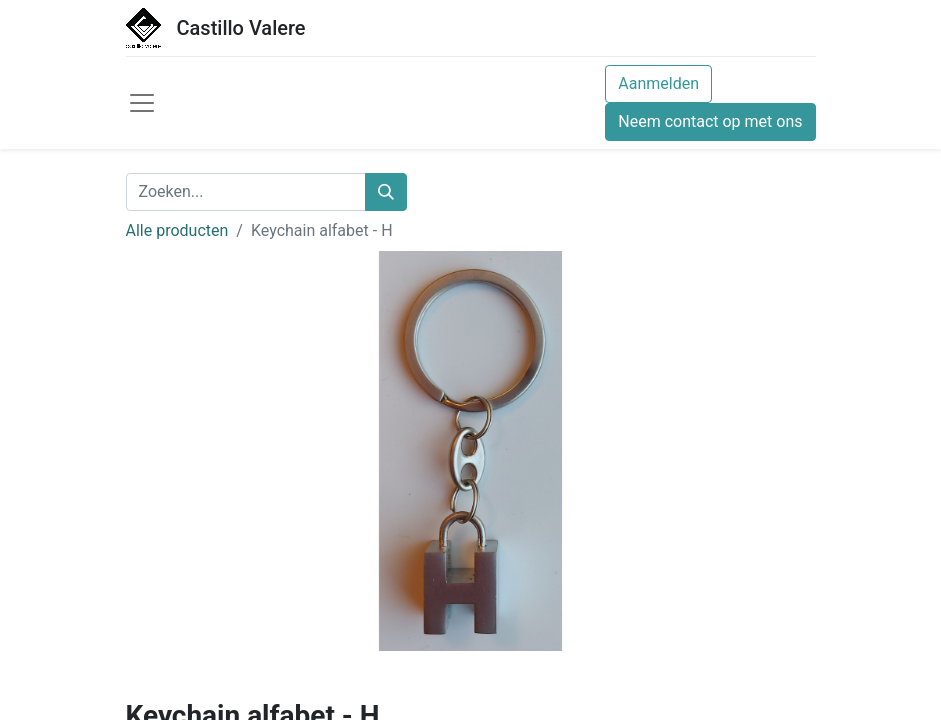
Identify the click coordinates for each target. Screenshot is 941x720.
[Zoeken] (386, 192)
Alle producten (177, 230)
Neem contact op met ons (710, 121)
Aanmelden (658, 83)
